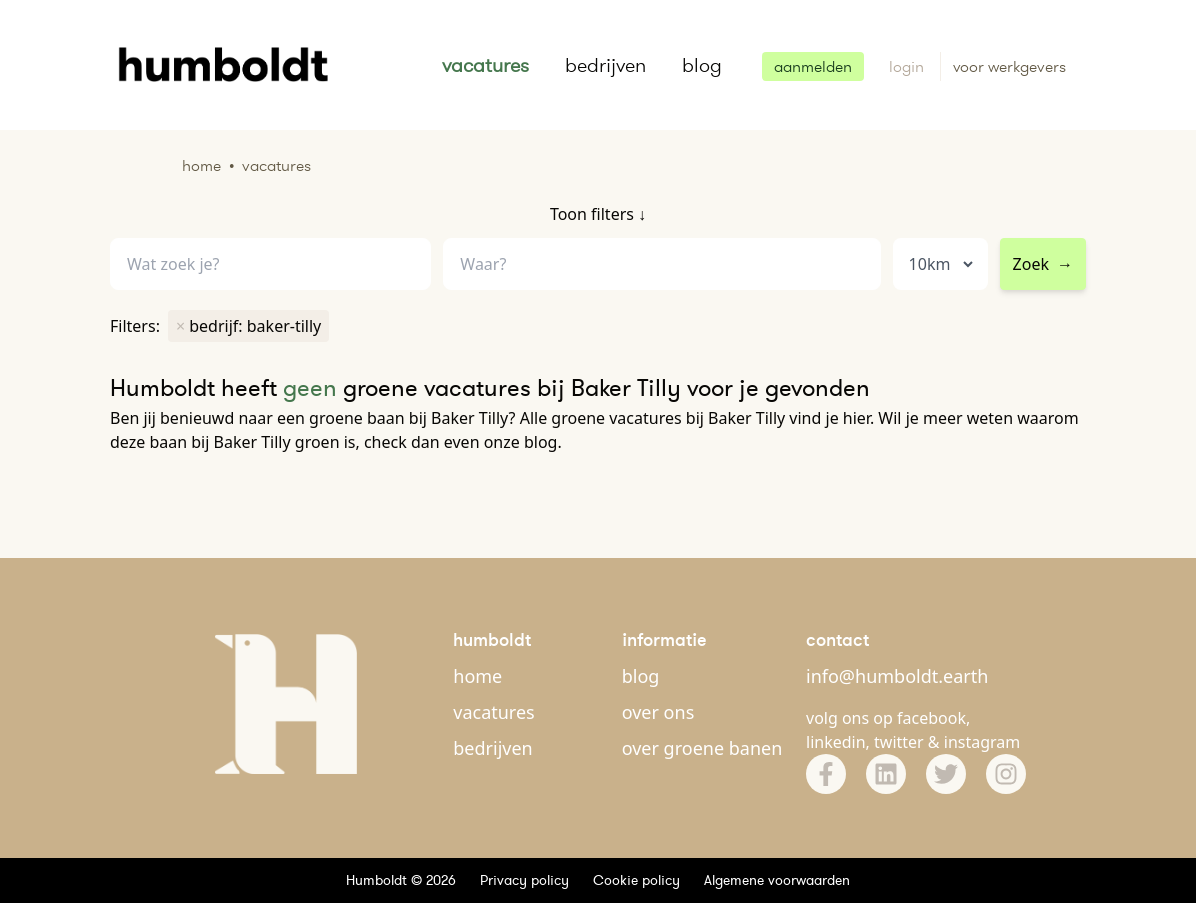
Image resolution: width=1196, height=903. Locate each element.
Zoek (1043, 264)
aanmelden (813, 66)
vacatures (485, 65)
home (477, 676)
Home (201, 165)
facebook (931, 718)
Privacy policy (524, 880)
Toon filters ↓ (598, 214)
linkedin (836, 742)
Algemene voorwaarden (777, 880)
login (908, 66)
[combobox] (661, 264)
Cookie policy (636, 880)
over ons (658, 712)
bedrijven (605, 65)
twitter (899, 742)
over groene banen (702, 748)
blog (702, 65)
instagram (982, 742)
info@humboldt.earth (897, 676)
